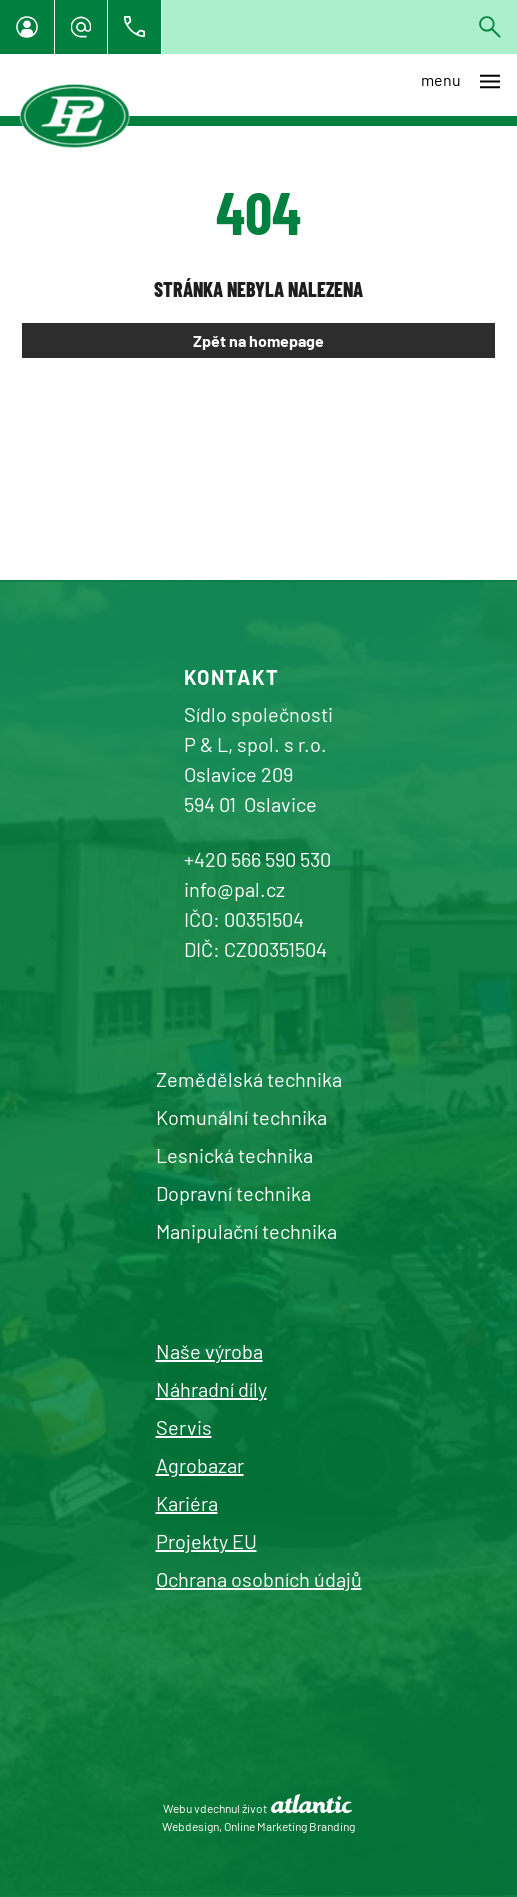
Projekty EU (206, 1541)
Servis (184, 1427)
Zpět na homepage (258, 340)
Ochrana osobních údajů (259, 1579)
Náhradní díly (211, 1389)
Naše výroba (209, 1351)
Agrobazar (200, 1465)
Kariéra (187, 1503)
